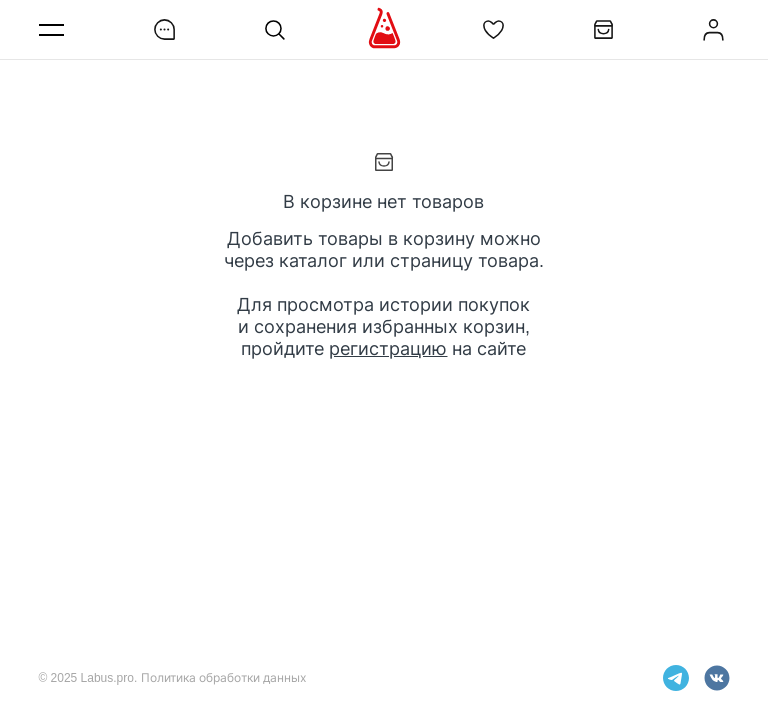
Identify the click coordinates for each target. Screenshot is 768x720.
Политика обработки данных (224, 677)
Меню (55, 29)
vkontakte (717, 678)
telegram (676, 678)
